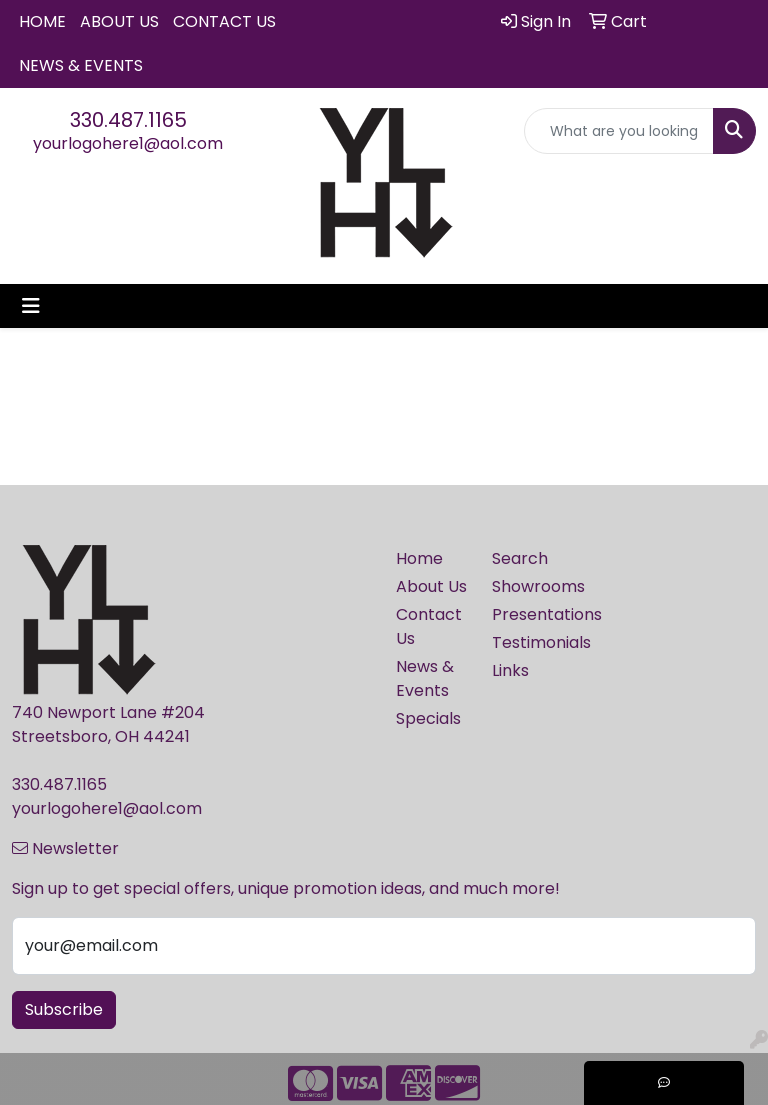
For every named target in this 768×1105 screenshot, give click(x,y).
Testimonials (528, 642)
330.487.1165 (128, 120)
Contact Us (224, 21)
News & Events (81, 65)
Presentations (528, 614)
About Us (119, 21)
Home (42, 21)
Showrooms (528, 586)
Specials (428, 718)
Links (510, 670)
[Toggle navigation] (31, 306)
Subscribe (64, 1009)
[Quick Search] (619, 131)
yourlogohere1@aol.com (128, 143)
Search (520, 558)
